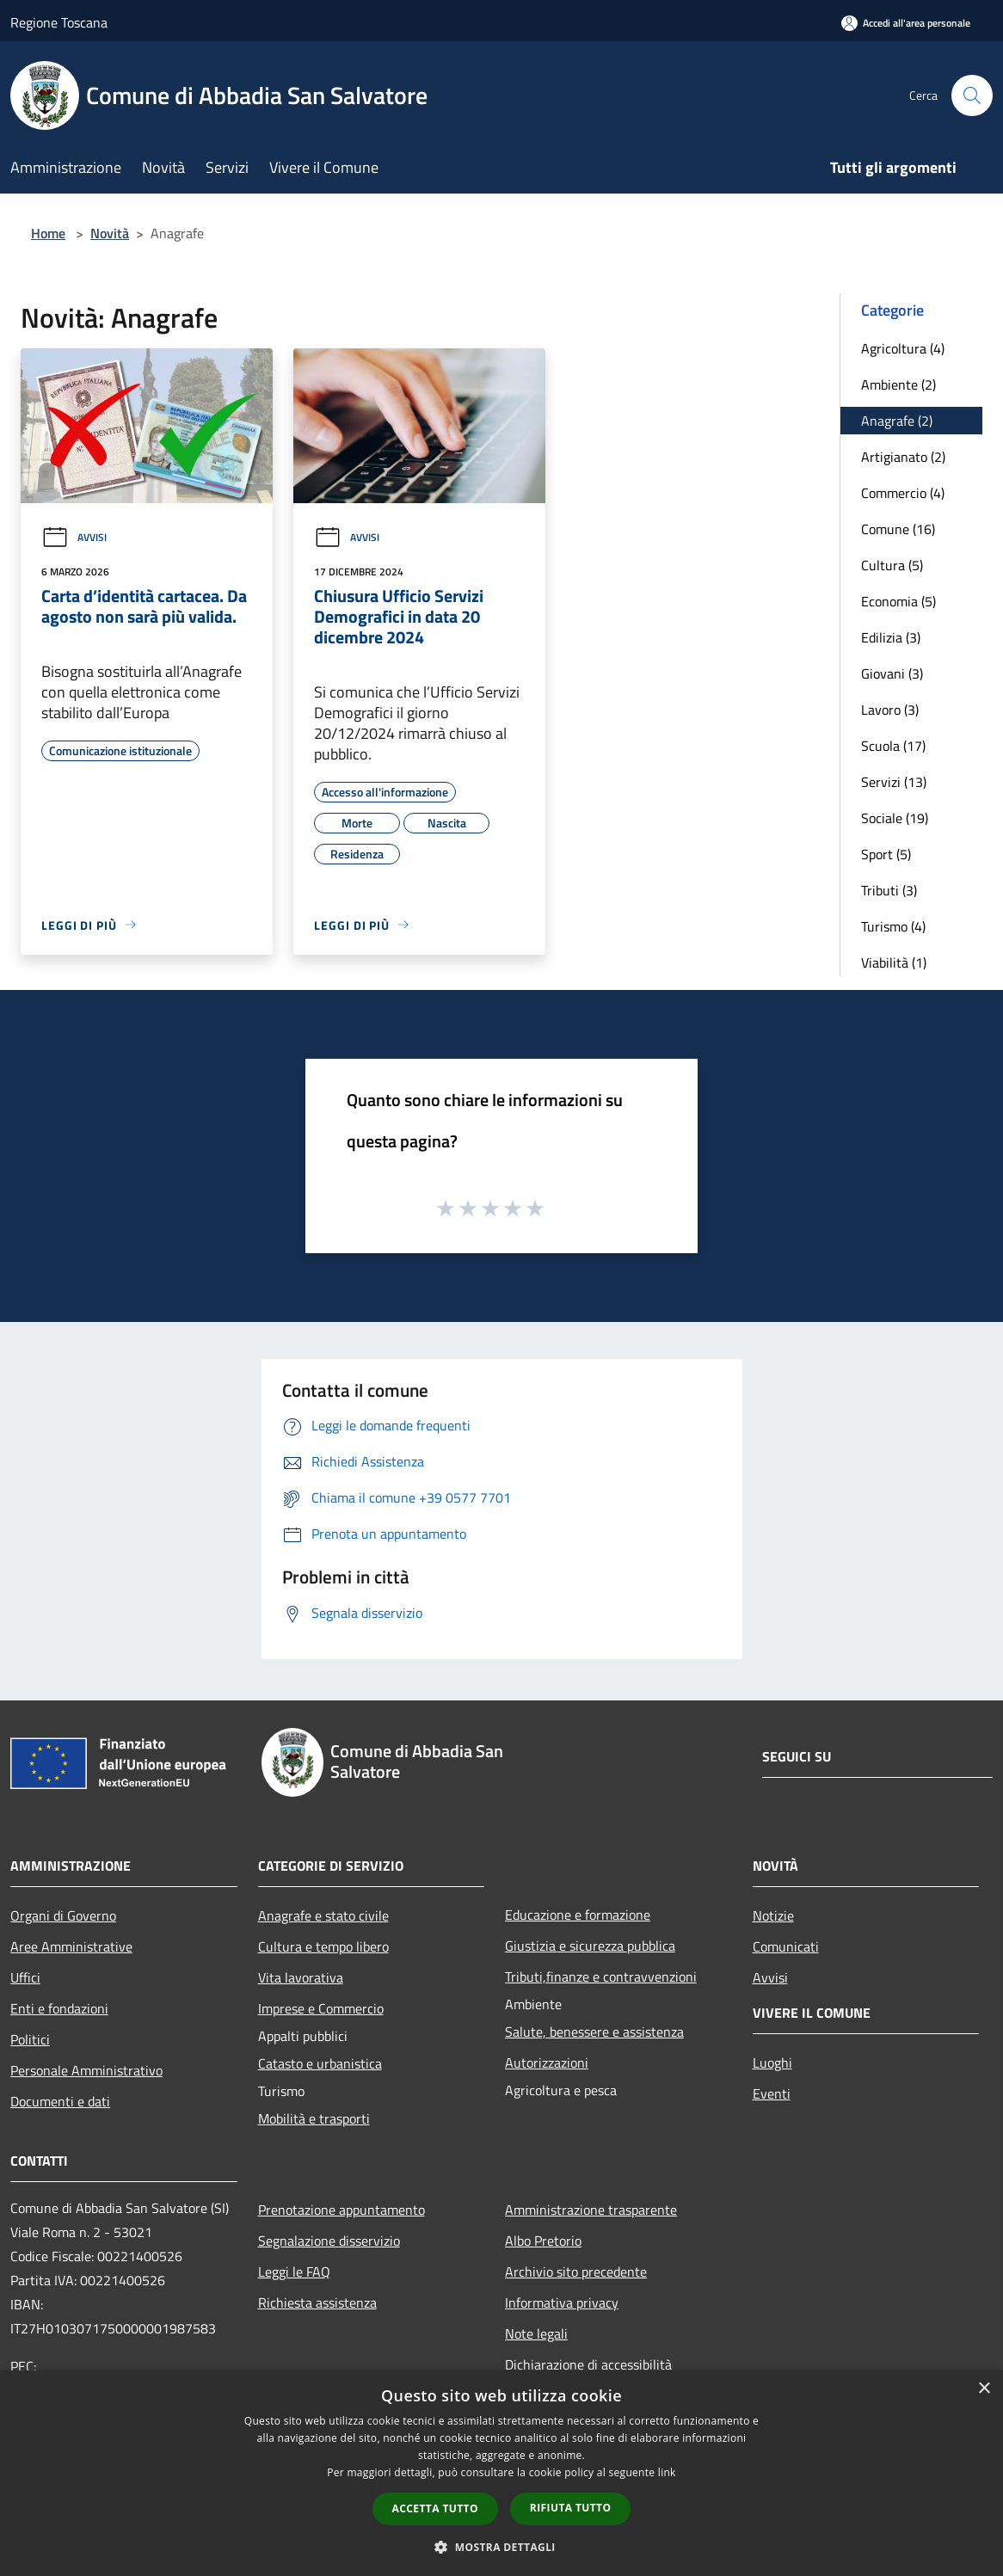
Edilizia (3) (890, 637)
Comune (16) (898, 529)
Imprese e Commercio (321, 2008)
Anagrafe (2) (896, 420)
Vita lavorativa (300, 1977)
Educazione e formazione (577, 1914)
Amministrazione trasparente (591, 2209)
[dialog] (501, 2473)
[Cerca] (972, 95)
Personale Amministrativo (86, 2070)
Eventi (772, 2093)
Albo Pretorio (543, 2240)
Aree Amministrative (71, 1946)
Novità (109, 233)
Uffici (25, 1977)
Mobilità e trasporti (314, 2118)
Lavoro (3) (890, 709)
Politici (30, 2039)
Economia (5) (898, 601)
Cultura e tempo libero (323, 1946)
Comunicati (786, 1946)
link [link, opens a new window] (667, 2472)
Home (48, 233)
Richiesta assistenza (317, 2302)
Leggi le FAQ (294, 2271)
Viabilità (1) (893, 962)
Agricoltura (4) (903, 348)
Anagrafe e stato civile (323, 1915)
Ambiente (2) (898, 384)
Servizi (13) (893, 782)
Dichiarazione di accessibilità (588, 2364)
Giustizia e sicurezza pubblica (590, 1945)
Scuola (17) (893, 745)
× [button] (983, 2388)
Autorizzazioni (546, 2062)
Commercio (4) (903, 493)
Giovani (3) (892, 673)
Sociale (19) (894, 818)
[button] (501, 2546)
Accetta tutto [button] (435, 2508)
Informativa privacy (561, 2302)
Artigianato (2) (903, 456)
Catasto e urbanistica (320, 2063)
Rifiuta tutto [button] (571, 2507)
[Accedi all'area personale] (906, 23)
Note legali (536, 2333)
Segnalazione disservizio (329, 2240)
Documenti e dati (60, 2101)
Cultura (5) (892, 565)
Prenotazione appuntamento (341, 2209)
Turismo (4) (893, 926)
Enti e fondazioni (59, 2008)
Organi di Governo (63, 1915)
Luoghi (772, 2062)
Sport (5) (886, 854)
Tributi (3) (889, 890)
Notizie (773, 1915)
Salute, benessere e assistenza (594, 2031)
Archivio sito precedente (576, 2271)
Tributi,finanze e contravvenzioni (601, 1976)
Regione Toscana (59, 22)
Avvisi (74, 537)
